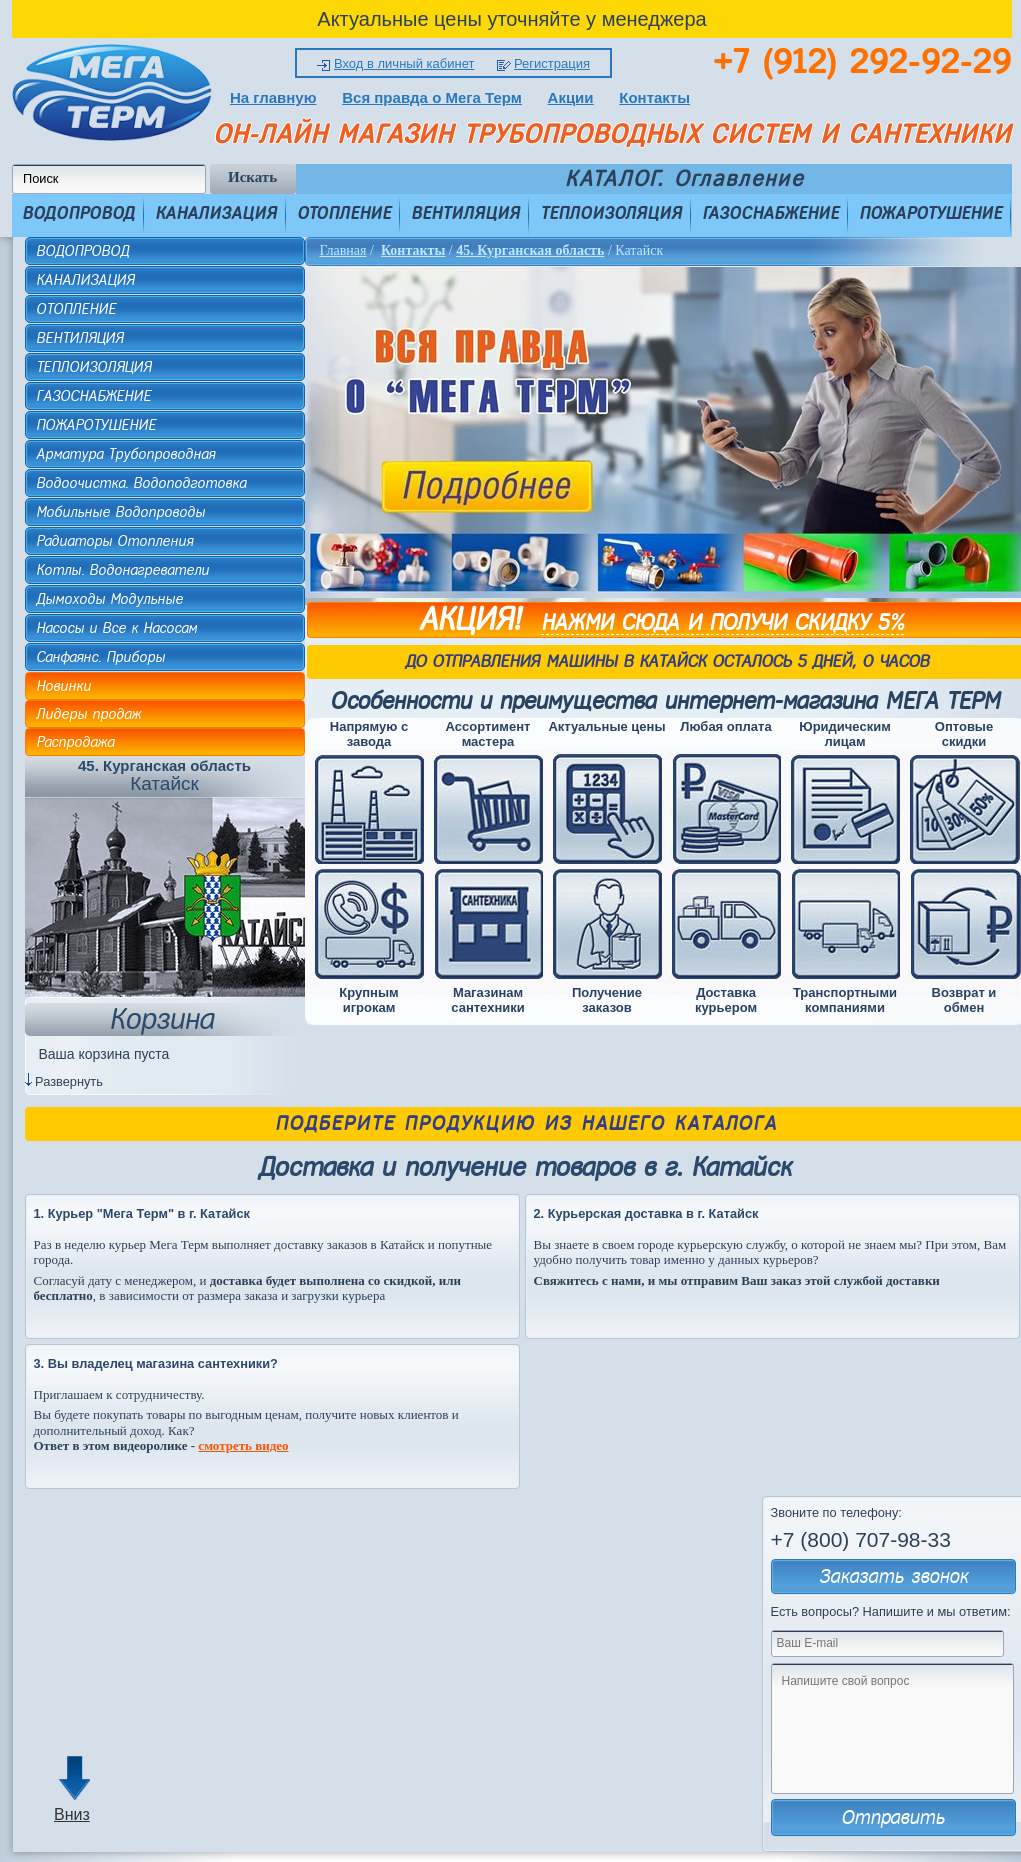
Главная (343, 250)
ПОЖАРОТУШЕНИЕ (930, 213)
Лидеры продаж (88, 714)
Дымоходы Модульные (109, 599)
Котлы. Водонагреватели (122, 570)
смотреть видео (243, 1445)
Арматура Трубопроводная (125, 454)
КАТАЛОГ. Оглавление (684, 179)
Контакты (654, 97)
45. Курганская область (530, 250)
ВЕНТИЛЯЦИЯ (465, 213)
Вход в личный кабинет (404, 63)
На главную (273, 97)
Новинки (63, 686)
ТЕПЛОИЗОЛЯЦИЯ (611, 213)
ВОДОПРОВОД (78, 213)
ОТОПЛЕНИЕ (344, 213)
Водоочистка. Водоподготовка (141, 483)
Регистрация (552, 63)
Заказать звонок (893, 1576)
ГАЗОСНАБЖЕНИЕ (770, 213)
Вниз (72, 1814)
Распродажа (75, 742)
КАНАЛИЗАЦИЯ (216, 213)
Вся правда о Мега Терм (432, 97)
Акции (571, 97)
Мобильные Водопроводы (120, 512)
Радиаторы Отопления (114, 541)
